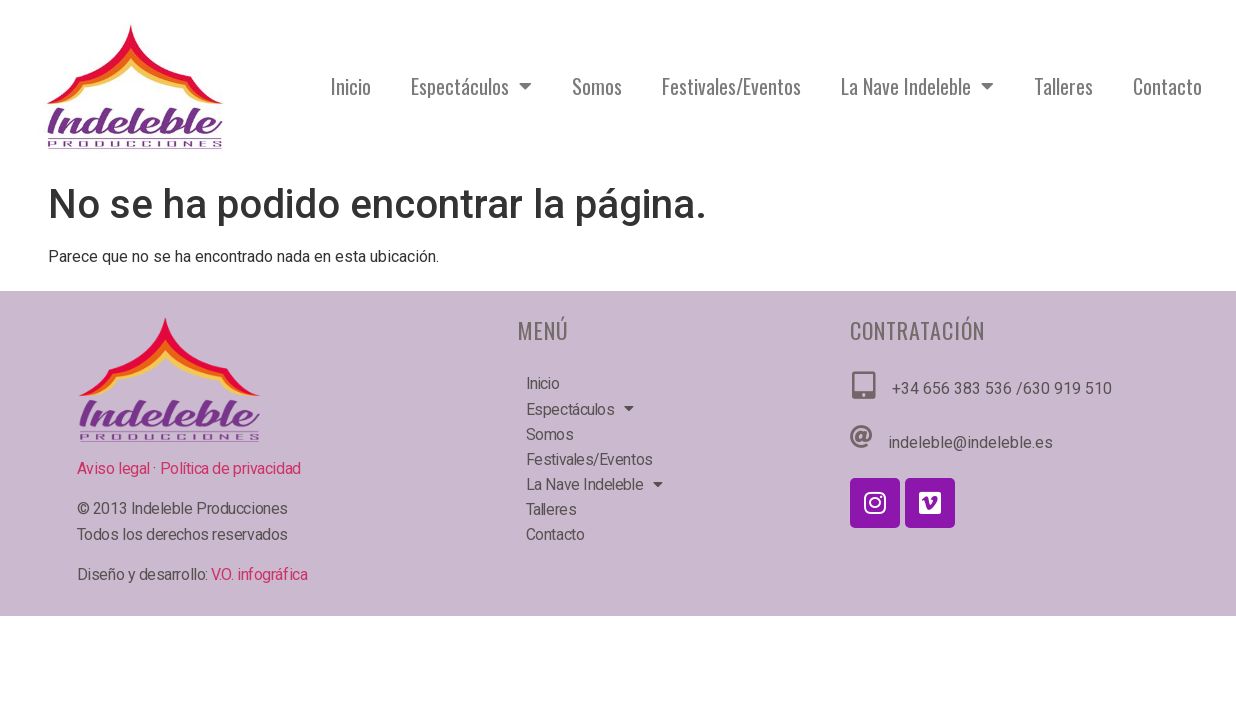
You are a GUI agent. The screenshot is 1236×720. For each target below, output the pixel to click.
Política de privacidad (230, 468)
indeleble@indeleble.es (970, 442)
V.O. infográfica (259, 574)
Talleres (1063, 86)
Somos (597, 86)
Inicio (351, 86)
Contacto (1167, 86)
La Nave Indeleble (917, 86)
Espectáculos (471, 86)
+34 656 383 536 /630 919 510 (1002, 388)
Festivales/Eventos (731, 86)
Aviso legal (115, 468)
